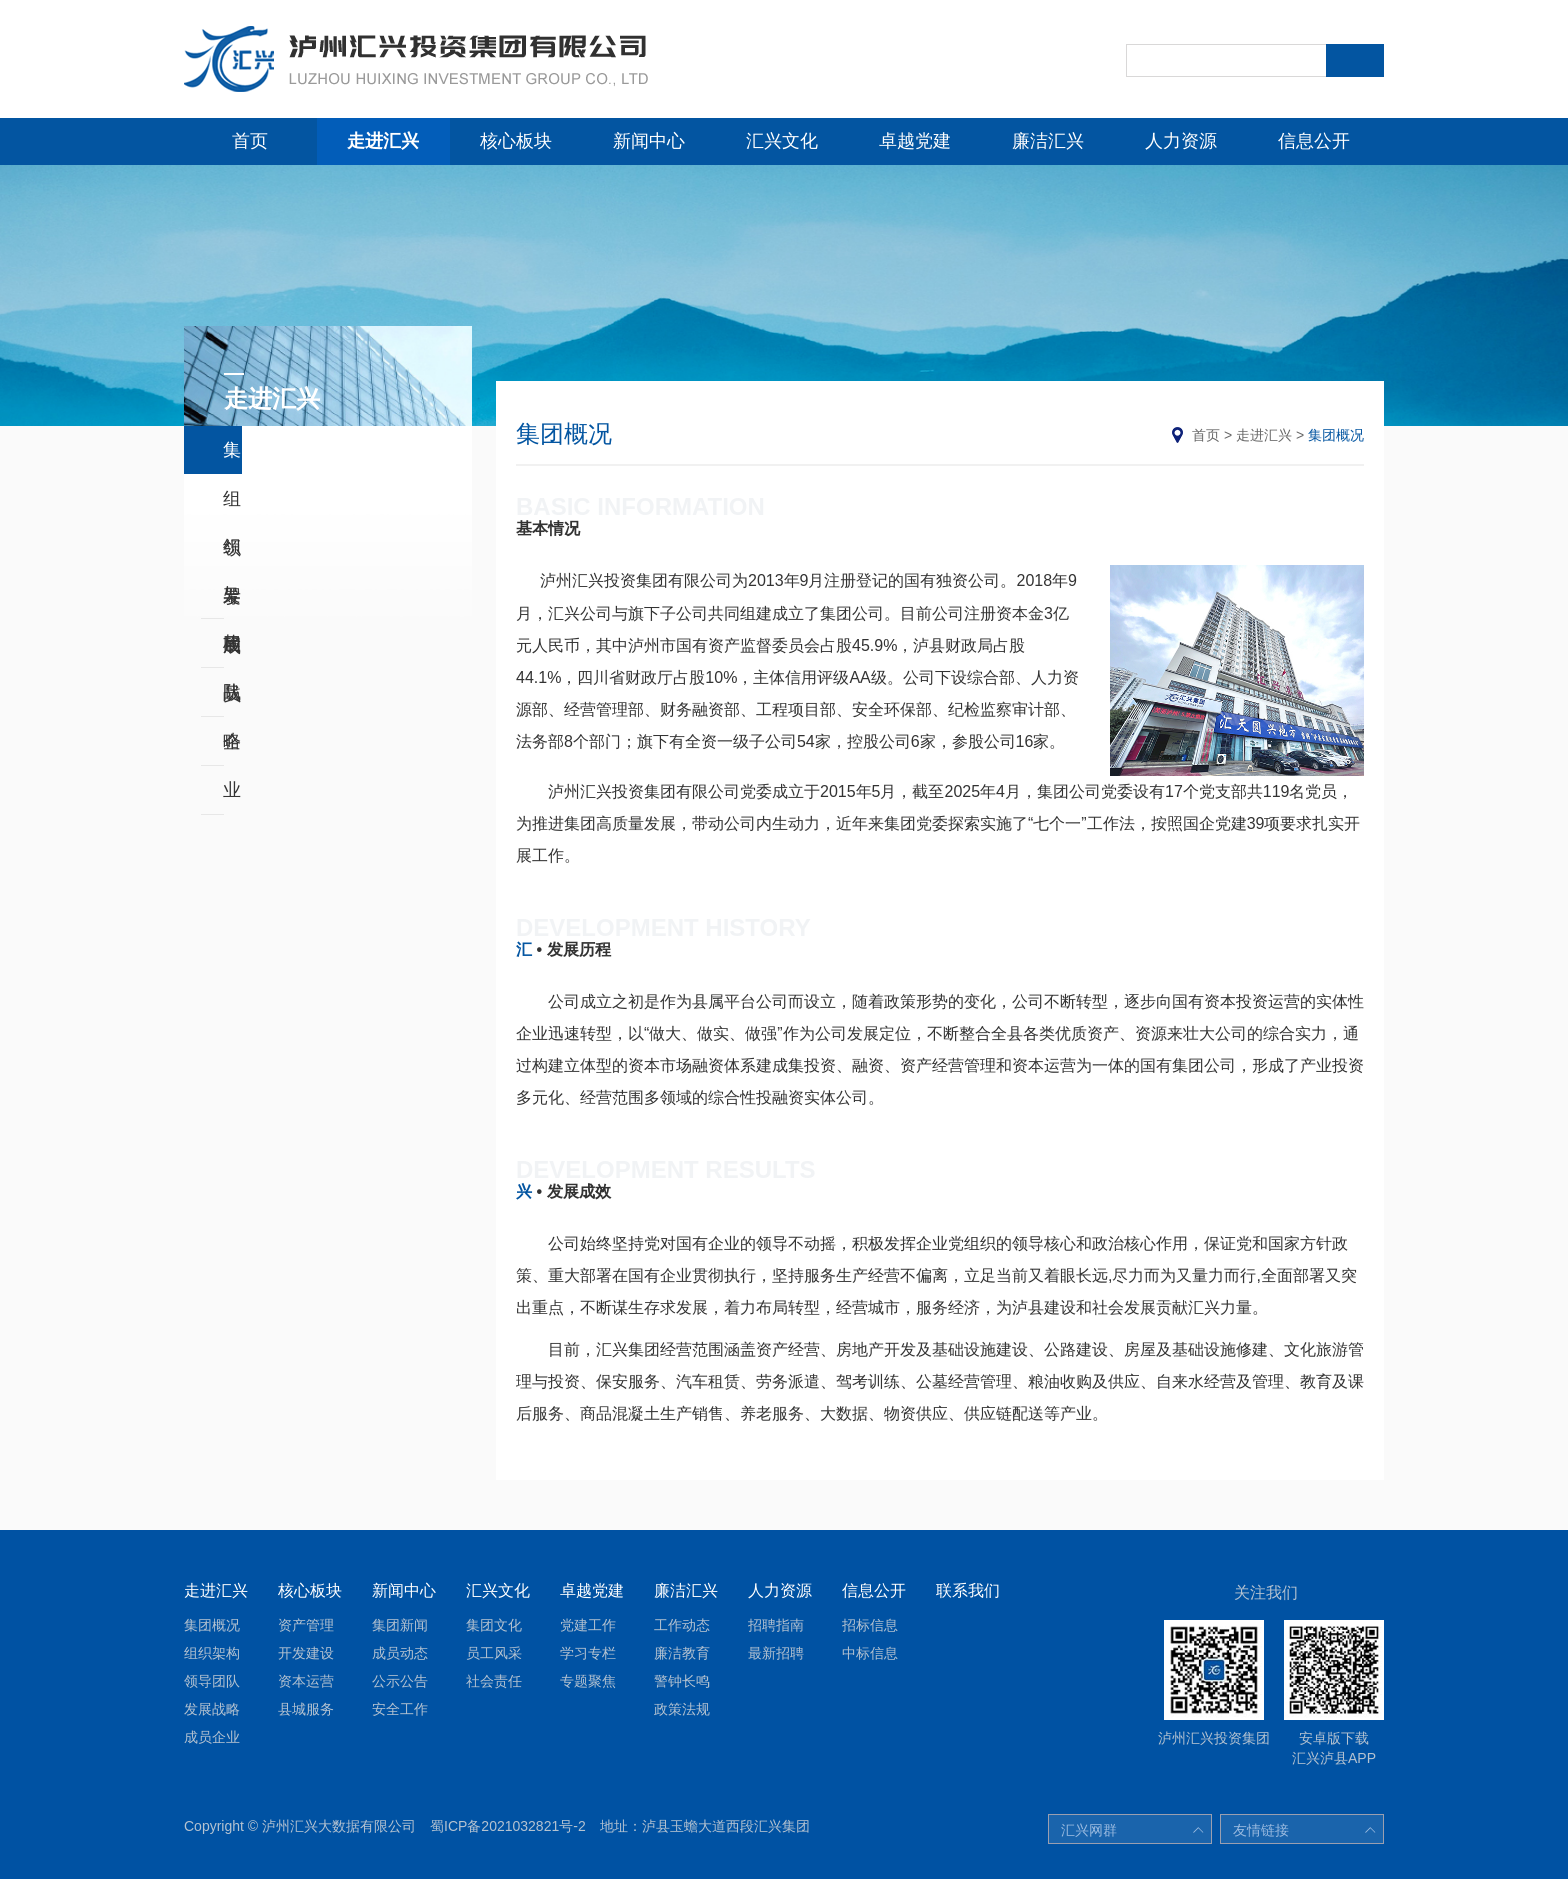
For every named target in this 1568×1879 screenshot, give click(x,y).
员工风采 (494, 1653)
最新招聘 (776, 1653)
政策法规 (682, 1709)
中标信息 (870, 1653)
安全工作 (400, 1709)
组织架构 (259, 499)
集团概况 (259, 450)
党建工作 (588, 1625)
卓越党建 (915, 141)
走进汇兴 (383, 141)
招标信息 (870, 1625)
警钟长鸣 (682, 1681)
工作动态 (682, 1625)
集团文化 (494, 1625)
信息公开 (1314, 141)
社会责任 (494, 1681)
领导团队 (259, 548)
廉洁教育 (682, 1653)
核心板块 (516, 141)
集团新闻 (400, 1625)
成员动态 (400, 1653)
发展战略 (259, 597)
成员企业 (259, 646)
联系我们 (968, 1590)
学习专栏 (588, 1653)
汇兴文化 (782, 141)
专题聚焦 (588, 1681)
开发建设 (306, 1653)
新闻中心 (649, 141)
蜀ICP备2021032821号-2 (508, 1826)
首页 (250, 141)
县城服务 (306, 1709)
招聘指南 (776, 1625)
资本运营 (306, 1681)
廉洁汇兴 (1048, 141)
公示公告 (400, 1681)
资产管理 (306, 1625)
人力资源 (1181, 141)
